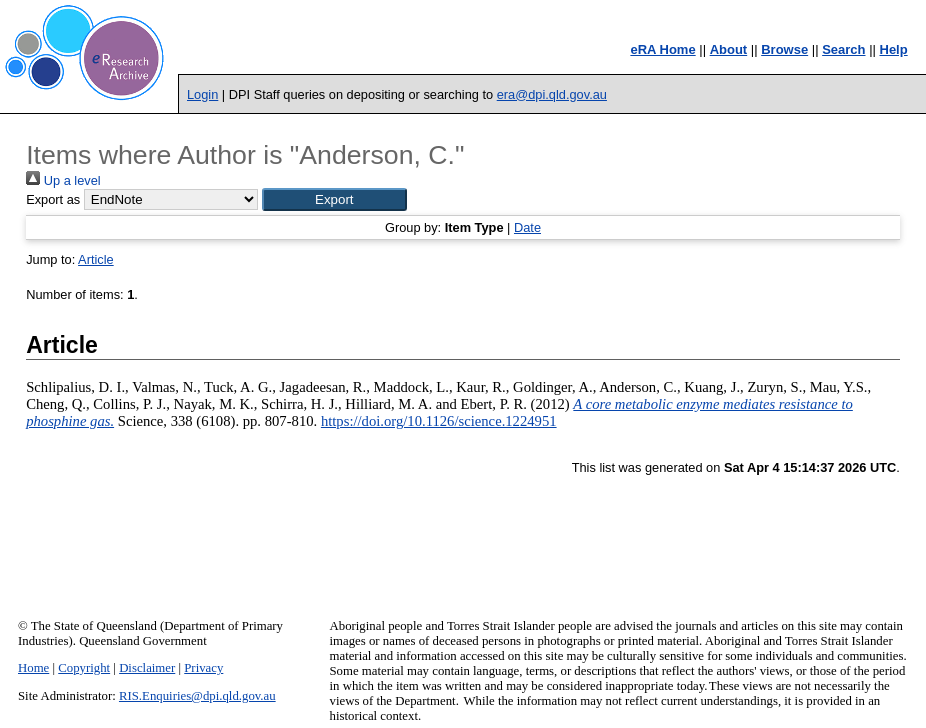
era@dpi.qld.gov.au (552, 94)
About (729, 49)
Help (894, 49)
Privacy (203, 668)
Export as (53, 199)
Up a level (63, 180)
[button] (334, 199)
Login (202, 94)
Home (33, 668)
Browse (784, 49)
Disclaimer (147, 668)
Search (843, 49)
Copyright (84, 668)
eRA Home (662, 49)
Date (527, 227)
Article (96, 259)
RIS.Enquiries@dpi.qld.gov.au (197, 696)
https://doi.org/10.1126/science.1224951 (439, 421)
